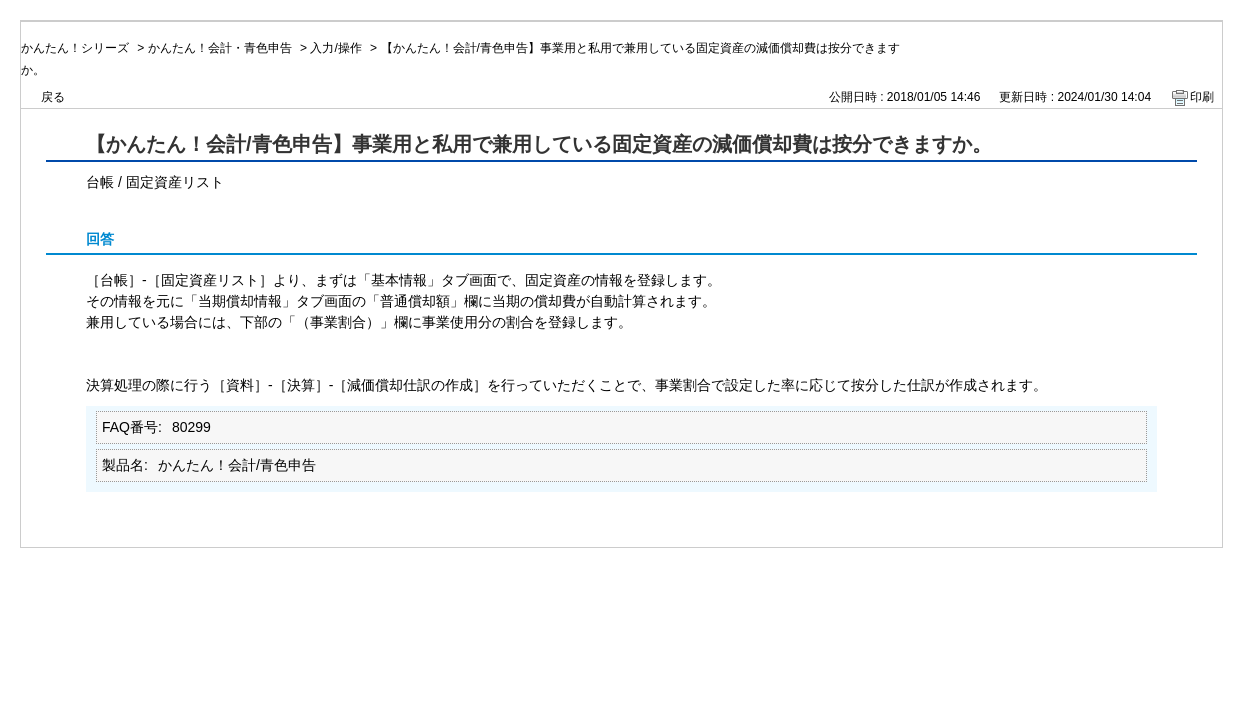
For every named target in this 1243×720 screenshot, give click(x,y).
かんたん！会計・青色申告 (220, 48)
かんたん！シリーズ (75, 48)
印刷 (1202, 97)
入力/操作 (335, 48)
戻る (53, 97)
